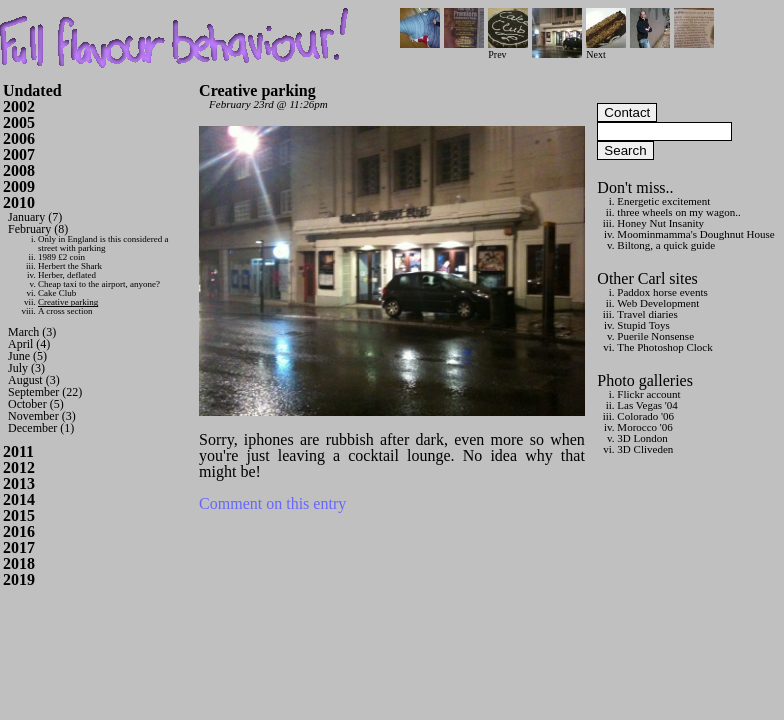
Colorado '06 (645, 416)
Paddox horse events (662, 292)
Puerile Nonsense (655, 336)
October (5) (36, 404)
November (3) (42, 416)
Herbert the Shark (70, 266)
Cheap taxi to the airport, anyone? (99, 284)
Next (606, 49)
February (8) (38, 229)
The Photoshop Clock (664, 347)
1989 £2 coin (61, 257)
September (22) (45, 392)
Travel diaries (647, 314)
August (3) (34, 380)
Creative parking (68, 302)
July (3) (26, 368)
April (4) (29, 344)
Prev (508, 49)
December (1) (41, 428)
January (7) (35, 217)
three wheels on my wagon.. (678, 212)
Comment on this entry (272, 503)
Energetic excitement (663, 201)
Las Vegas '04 (647, 405)
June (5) (27, 356)
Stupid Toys (643, 325)
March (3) (32, 332)
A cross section (65, 311)
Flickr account (648, 394)
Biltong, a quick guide (666, 245)
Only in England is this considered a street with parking (103, 243)
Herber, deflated (67, 275)
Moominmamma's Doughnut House (695, 234)
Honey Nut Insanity (660, 223)
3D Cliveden (645, 449)
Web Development (658, 303)
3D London (642, 438)
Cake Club (57, 293)
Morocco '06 (644, 427)
